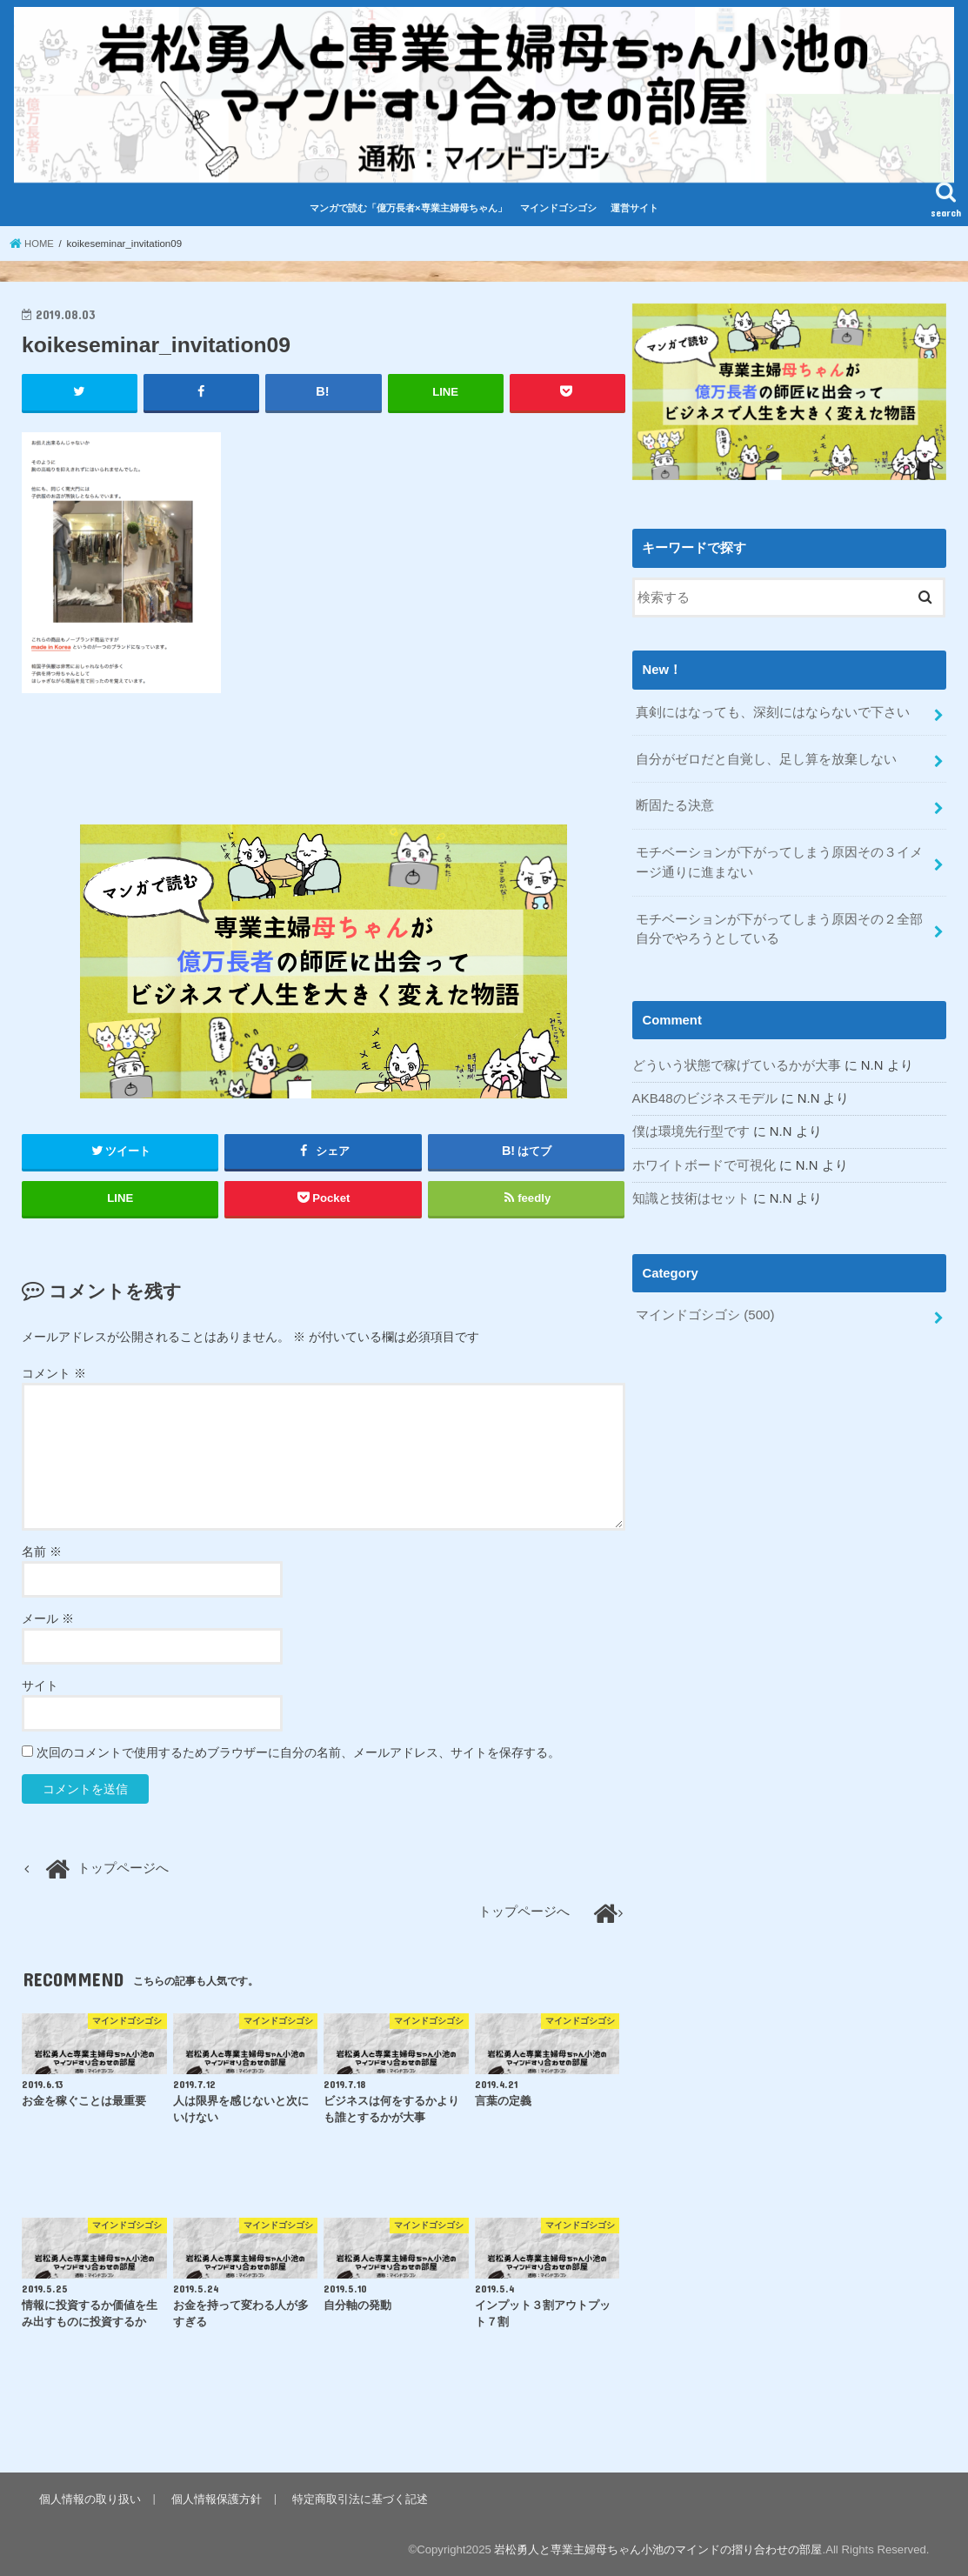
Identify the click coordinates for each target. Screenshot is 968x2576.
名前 (42, 1551)
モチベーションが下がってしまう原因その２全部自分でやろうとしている (779, 924)
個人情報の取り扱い (90, 2498)
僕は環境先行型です (691, 1126)
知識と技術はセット (691, 1192)
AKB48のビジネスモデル (704, 1093)
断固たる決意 (675, 804)
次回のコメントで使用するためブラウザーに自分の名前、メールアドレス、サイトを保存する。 (298, 1752)
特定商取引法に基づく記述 (358, 2498)
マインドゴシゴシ (558, 208)
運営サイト (634, 208)
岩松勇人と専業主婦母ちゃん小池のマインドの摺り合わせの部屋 (658, 2548)
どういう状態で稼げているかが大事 (736, 1060)
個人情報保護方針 (215, 2498)
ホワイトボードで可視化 (704, 1159)
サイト (40, 1685)
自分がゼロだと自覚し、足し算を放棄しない (766, 757)
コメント (54, 1372)
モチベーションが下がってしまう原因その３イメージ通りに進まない (779, 859)
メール (48, 1618)
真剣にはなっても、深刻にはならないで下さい (773, 711)
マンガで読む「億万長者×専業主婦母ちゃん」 (408, 208)
